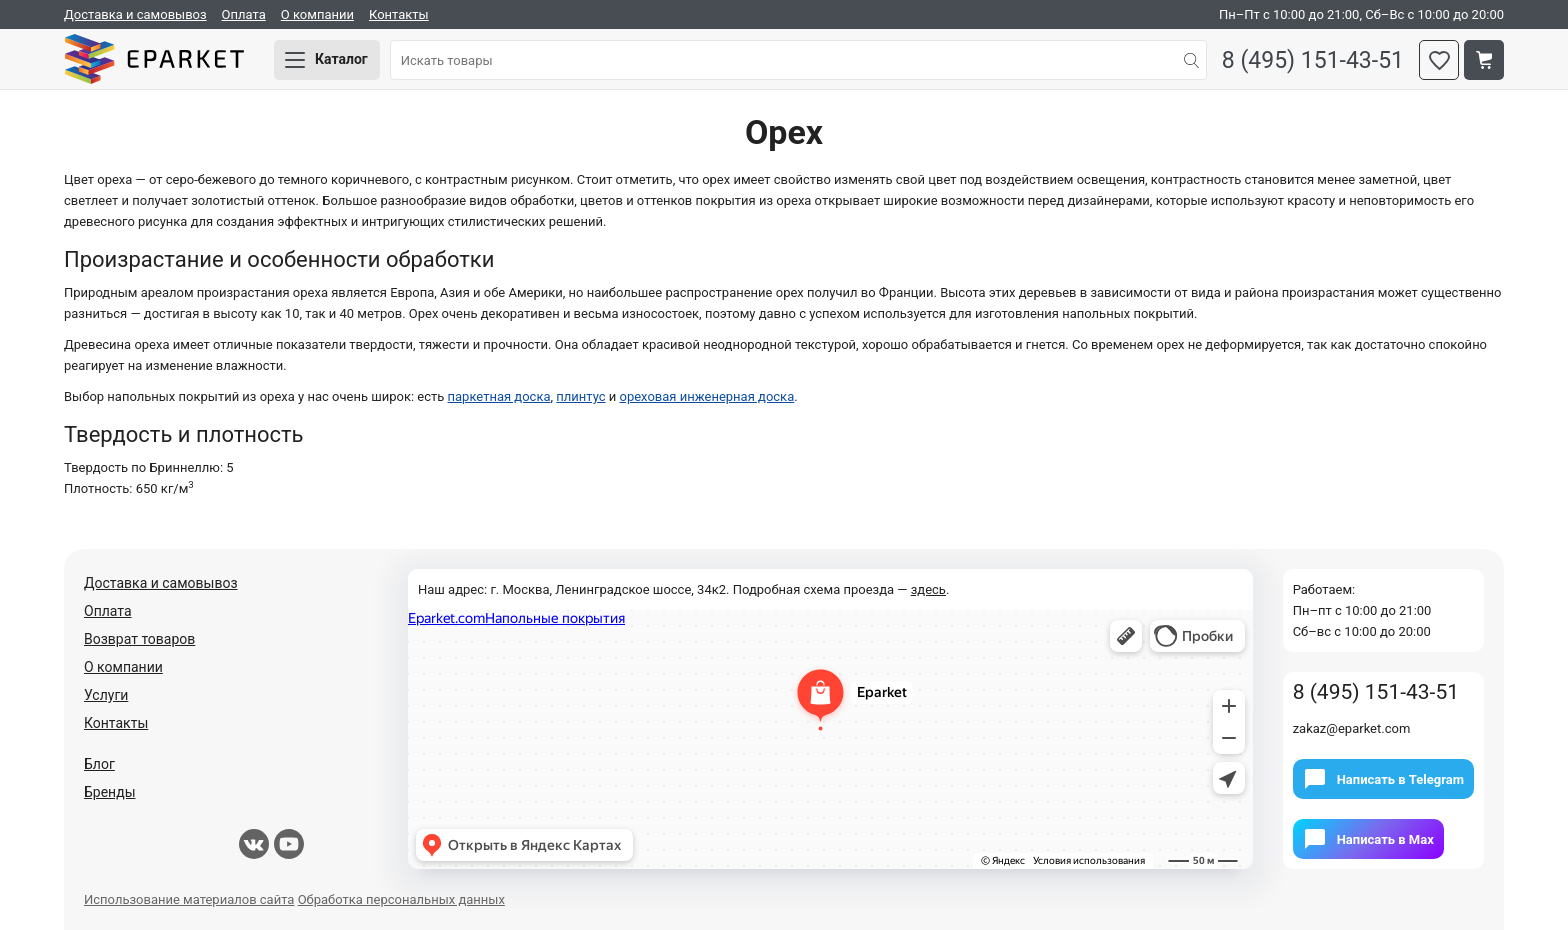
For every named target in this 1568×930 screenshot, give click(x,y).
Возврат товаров (139, 639)
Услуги (106, 695)
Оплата (244, 14)
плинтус (580, 396)
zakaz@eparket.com (1352, 728)
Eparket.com (154, 60)
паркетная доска (499, 396)
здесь (928, 589)
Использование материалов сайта (189, 899)
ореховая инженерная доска (706, 396)
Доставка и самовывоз (135, 14)
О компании (317, 14)
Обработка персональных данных (401, 899)
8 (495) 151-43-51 (1313, 60)
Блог (99, 764)
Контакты (399, 14)
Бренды (110, 792)
